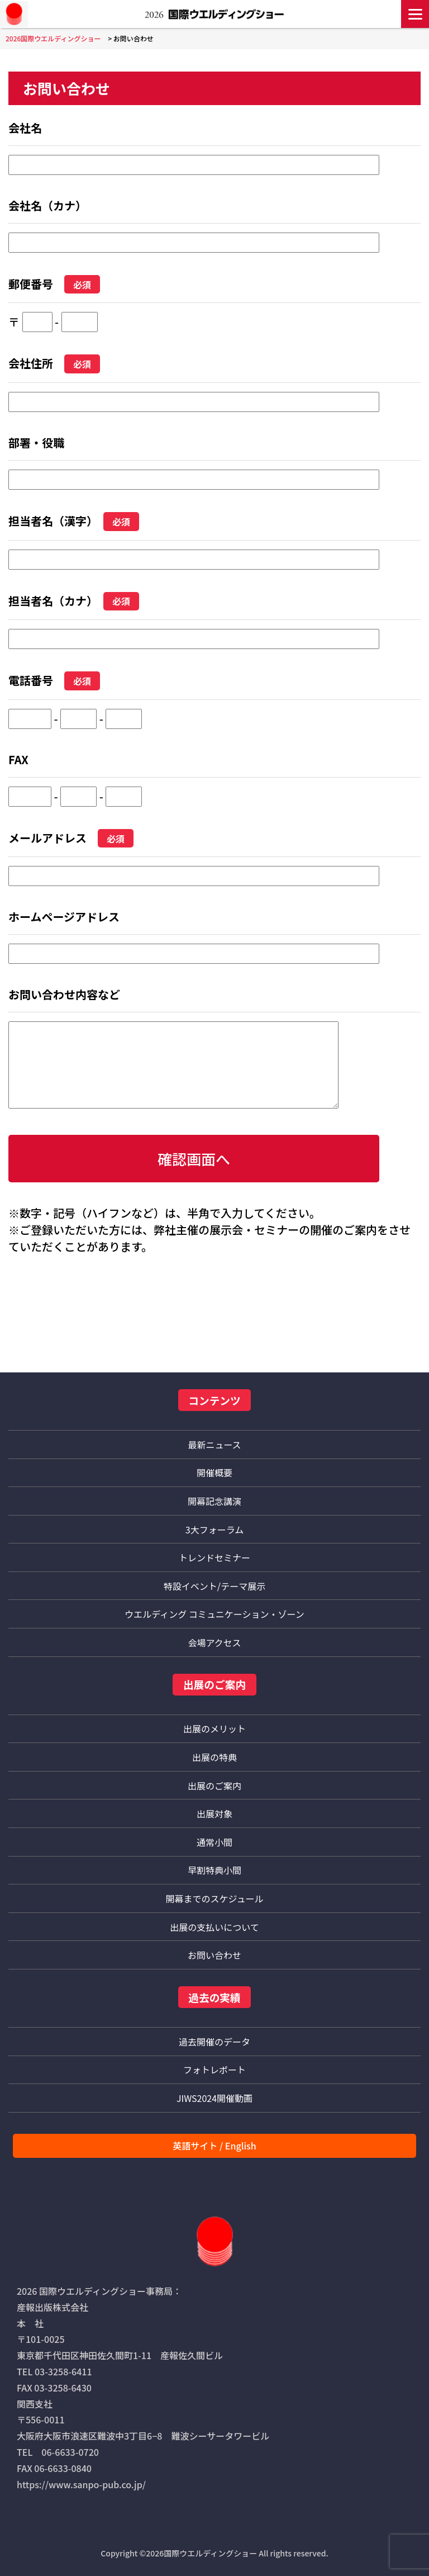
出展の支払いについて (214, 1927)
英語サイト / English (214, 2145)
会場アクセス (214, 1642)
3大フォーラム (214, 1529)
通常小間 (214, 1842)
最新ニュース (214, 1444)
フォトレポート (214, 2069)
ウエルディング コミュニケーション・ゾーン (214, 1614)
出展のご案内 (214, 1785)
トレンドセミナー (214, 1557)
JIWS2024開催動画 (214, 2098)
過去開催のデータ (214, 2041)
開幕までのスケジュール (215, 1898)
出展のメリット (214, 1728)
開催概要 (214, 1472)
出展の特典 (214, 1757)
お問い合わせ (214, 1955)
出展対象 (214, 1813)
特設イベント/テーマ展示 (214, 1586)
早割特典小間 (214, 1870)
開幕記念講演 (214, 1501)
